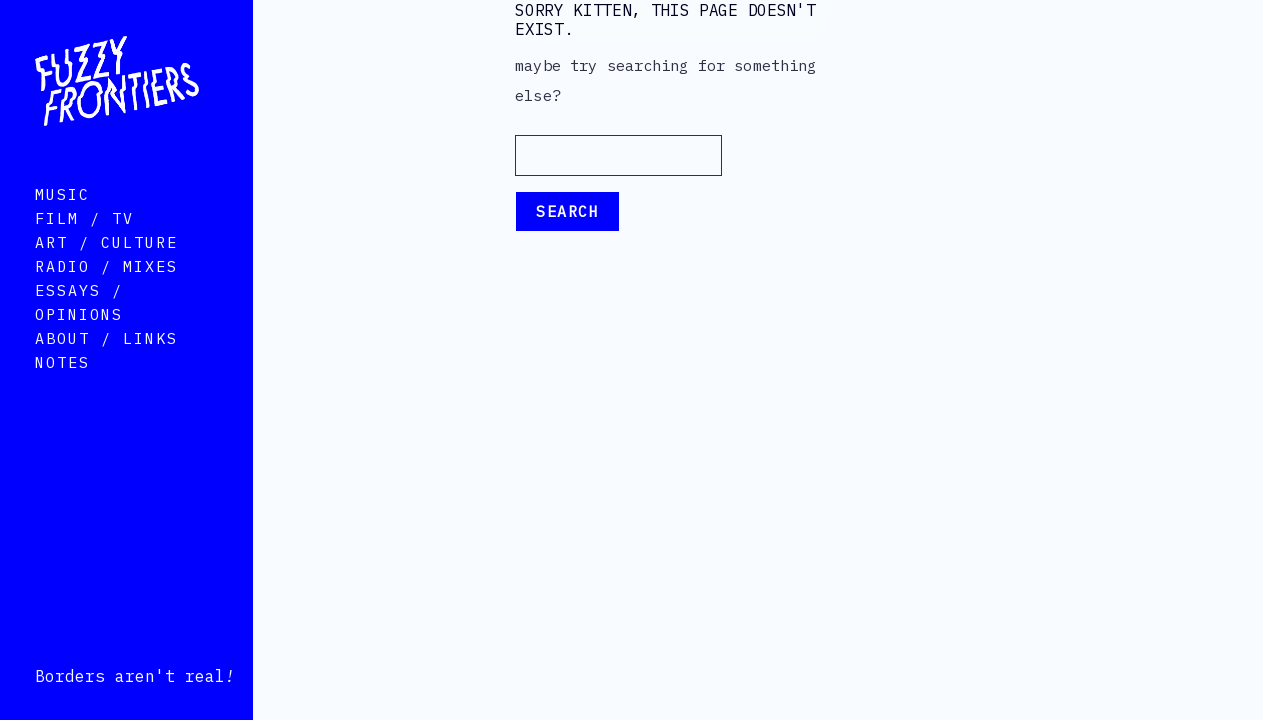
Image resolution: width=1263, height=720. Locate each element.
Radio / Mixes (106, 292)
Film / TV (84, 244)
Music (62, 220)
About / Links (106, 364)
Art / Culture (106, 268)
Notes (62, 388)
